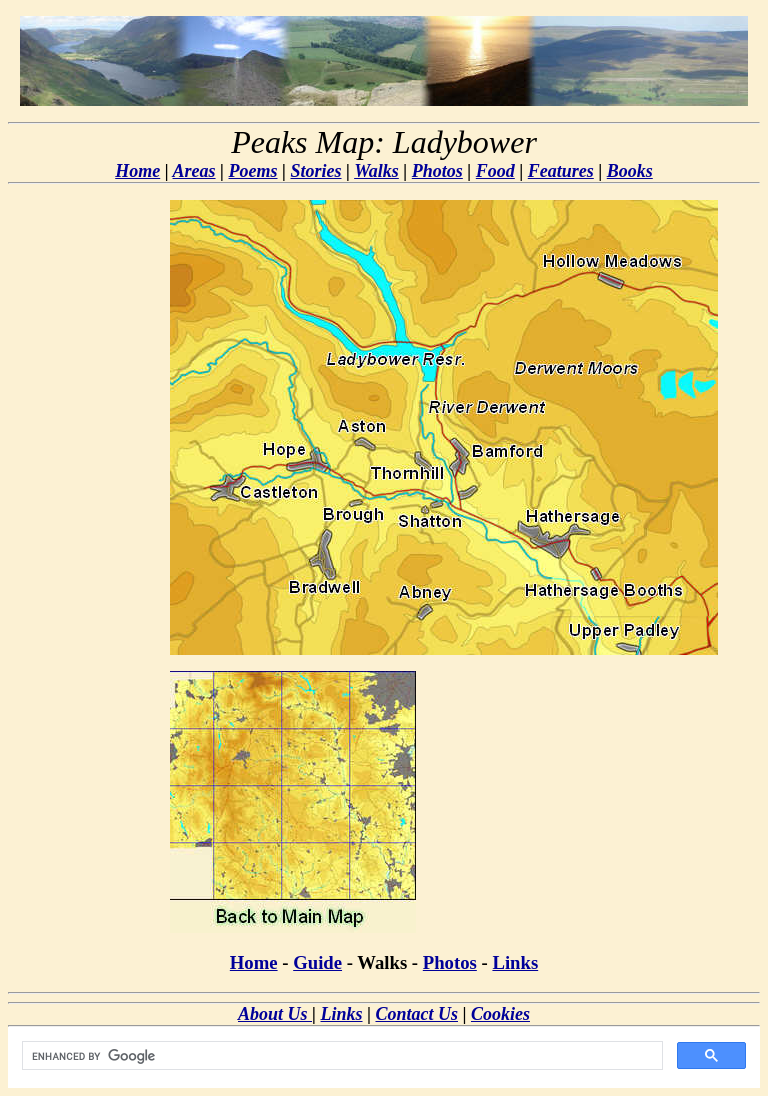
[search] (340, 1056)
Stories (315, 171)
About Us (275, 1014)
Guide (317, 962)
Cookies (500, 1014)
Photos (437, 171)
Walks (376, 171)
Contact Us (416, 1014)
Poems (253, 171)
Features (561, 171)
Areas (194, 171)
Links (515, 962)
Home (137, 171)
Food (495, 171)
